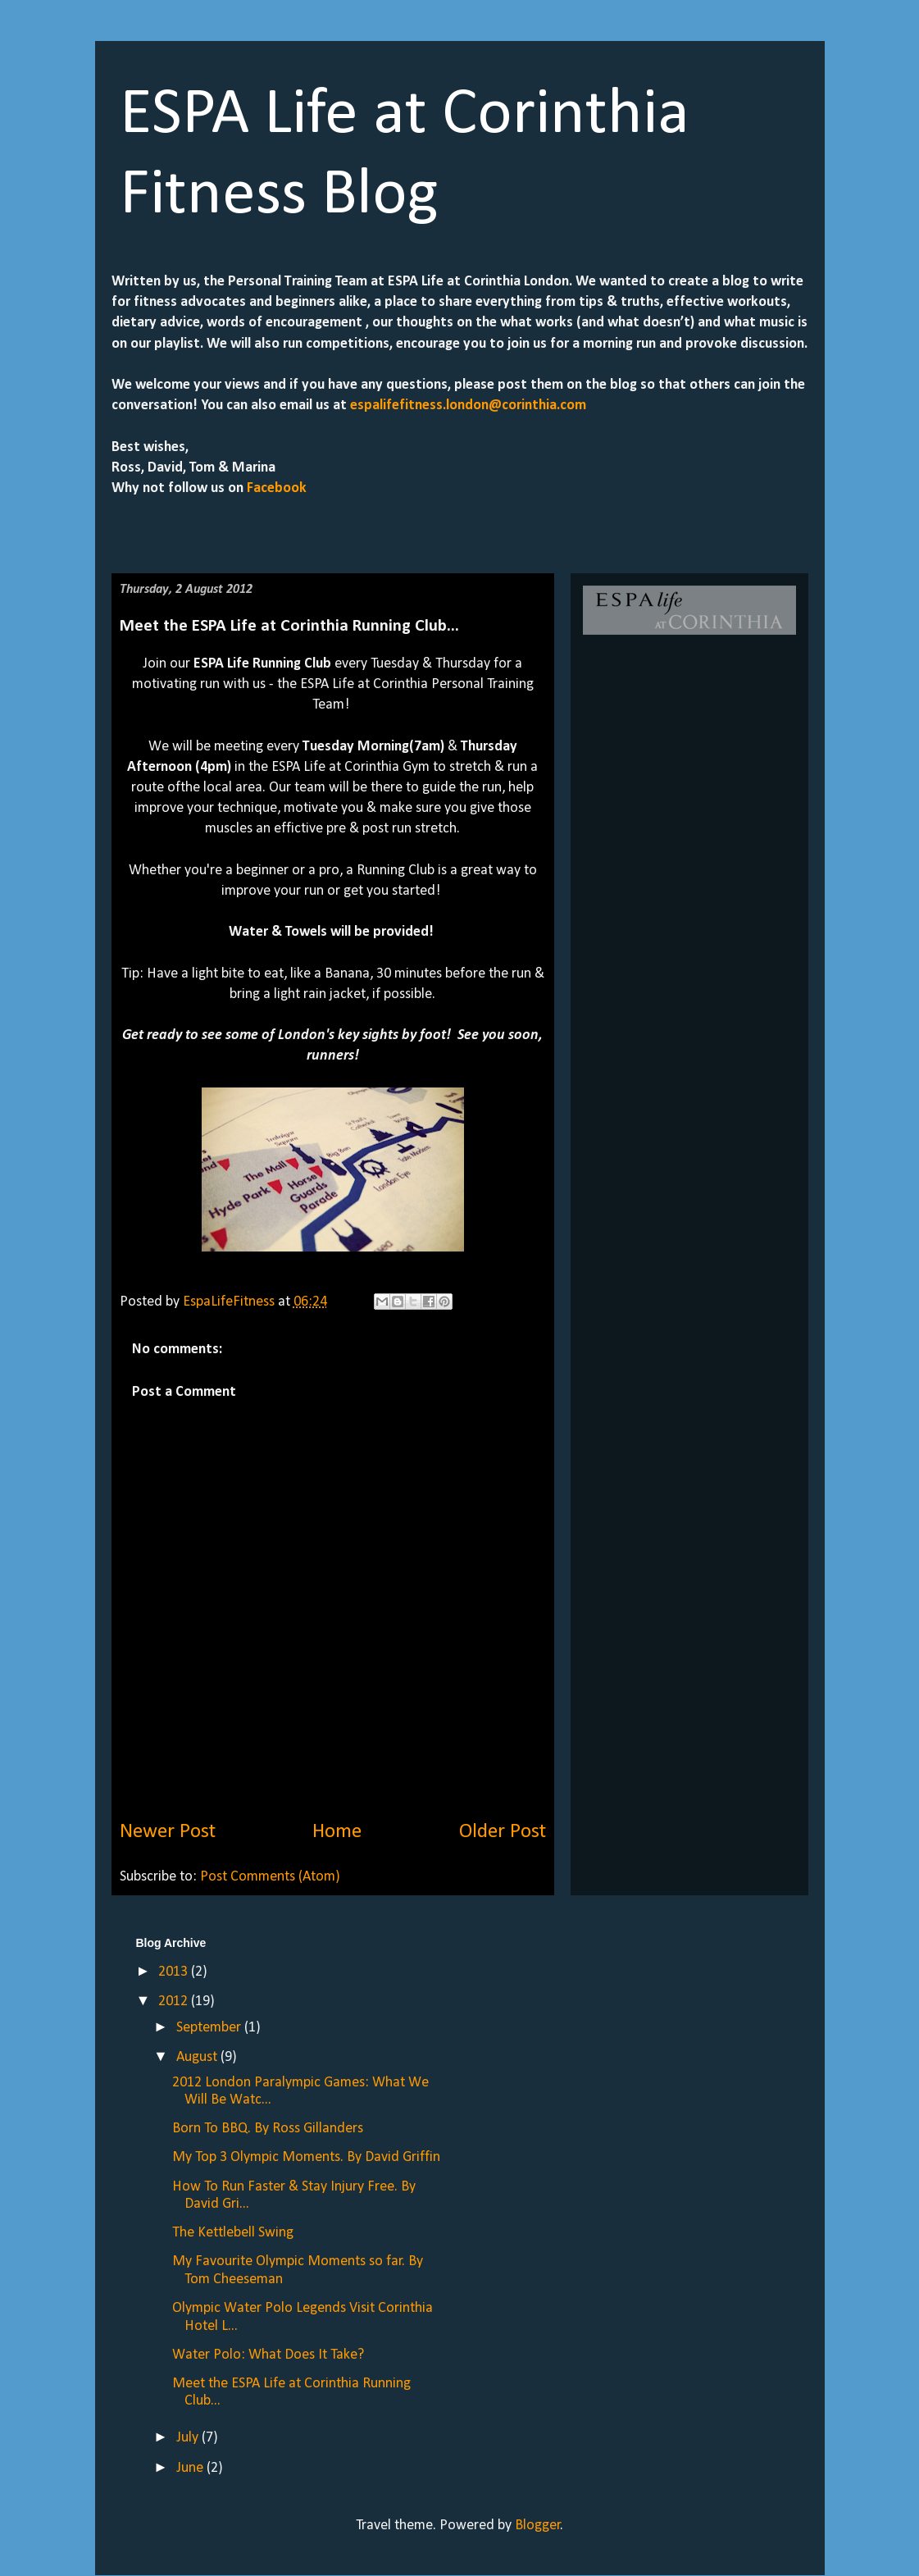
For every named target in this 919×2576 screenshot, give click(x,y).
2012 (174, 2001)
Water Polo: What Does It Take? (268, 2355)
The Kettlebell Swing (232, 2233)
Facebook (275, 488)
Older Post (502, 1831)
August (198, 2057)
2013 (174, 1972)
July (189, 2438)
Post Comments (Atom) (270, 1877)
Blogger (538, 2525)
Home (337, 1831)
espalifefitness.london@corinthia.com (468, 405)
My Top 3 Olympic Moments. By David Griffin (306, 2157)
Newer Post (168, 1831)
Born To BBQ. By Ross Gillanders (267, 2128)
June (191, 2468)
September (210, 2028)
